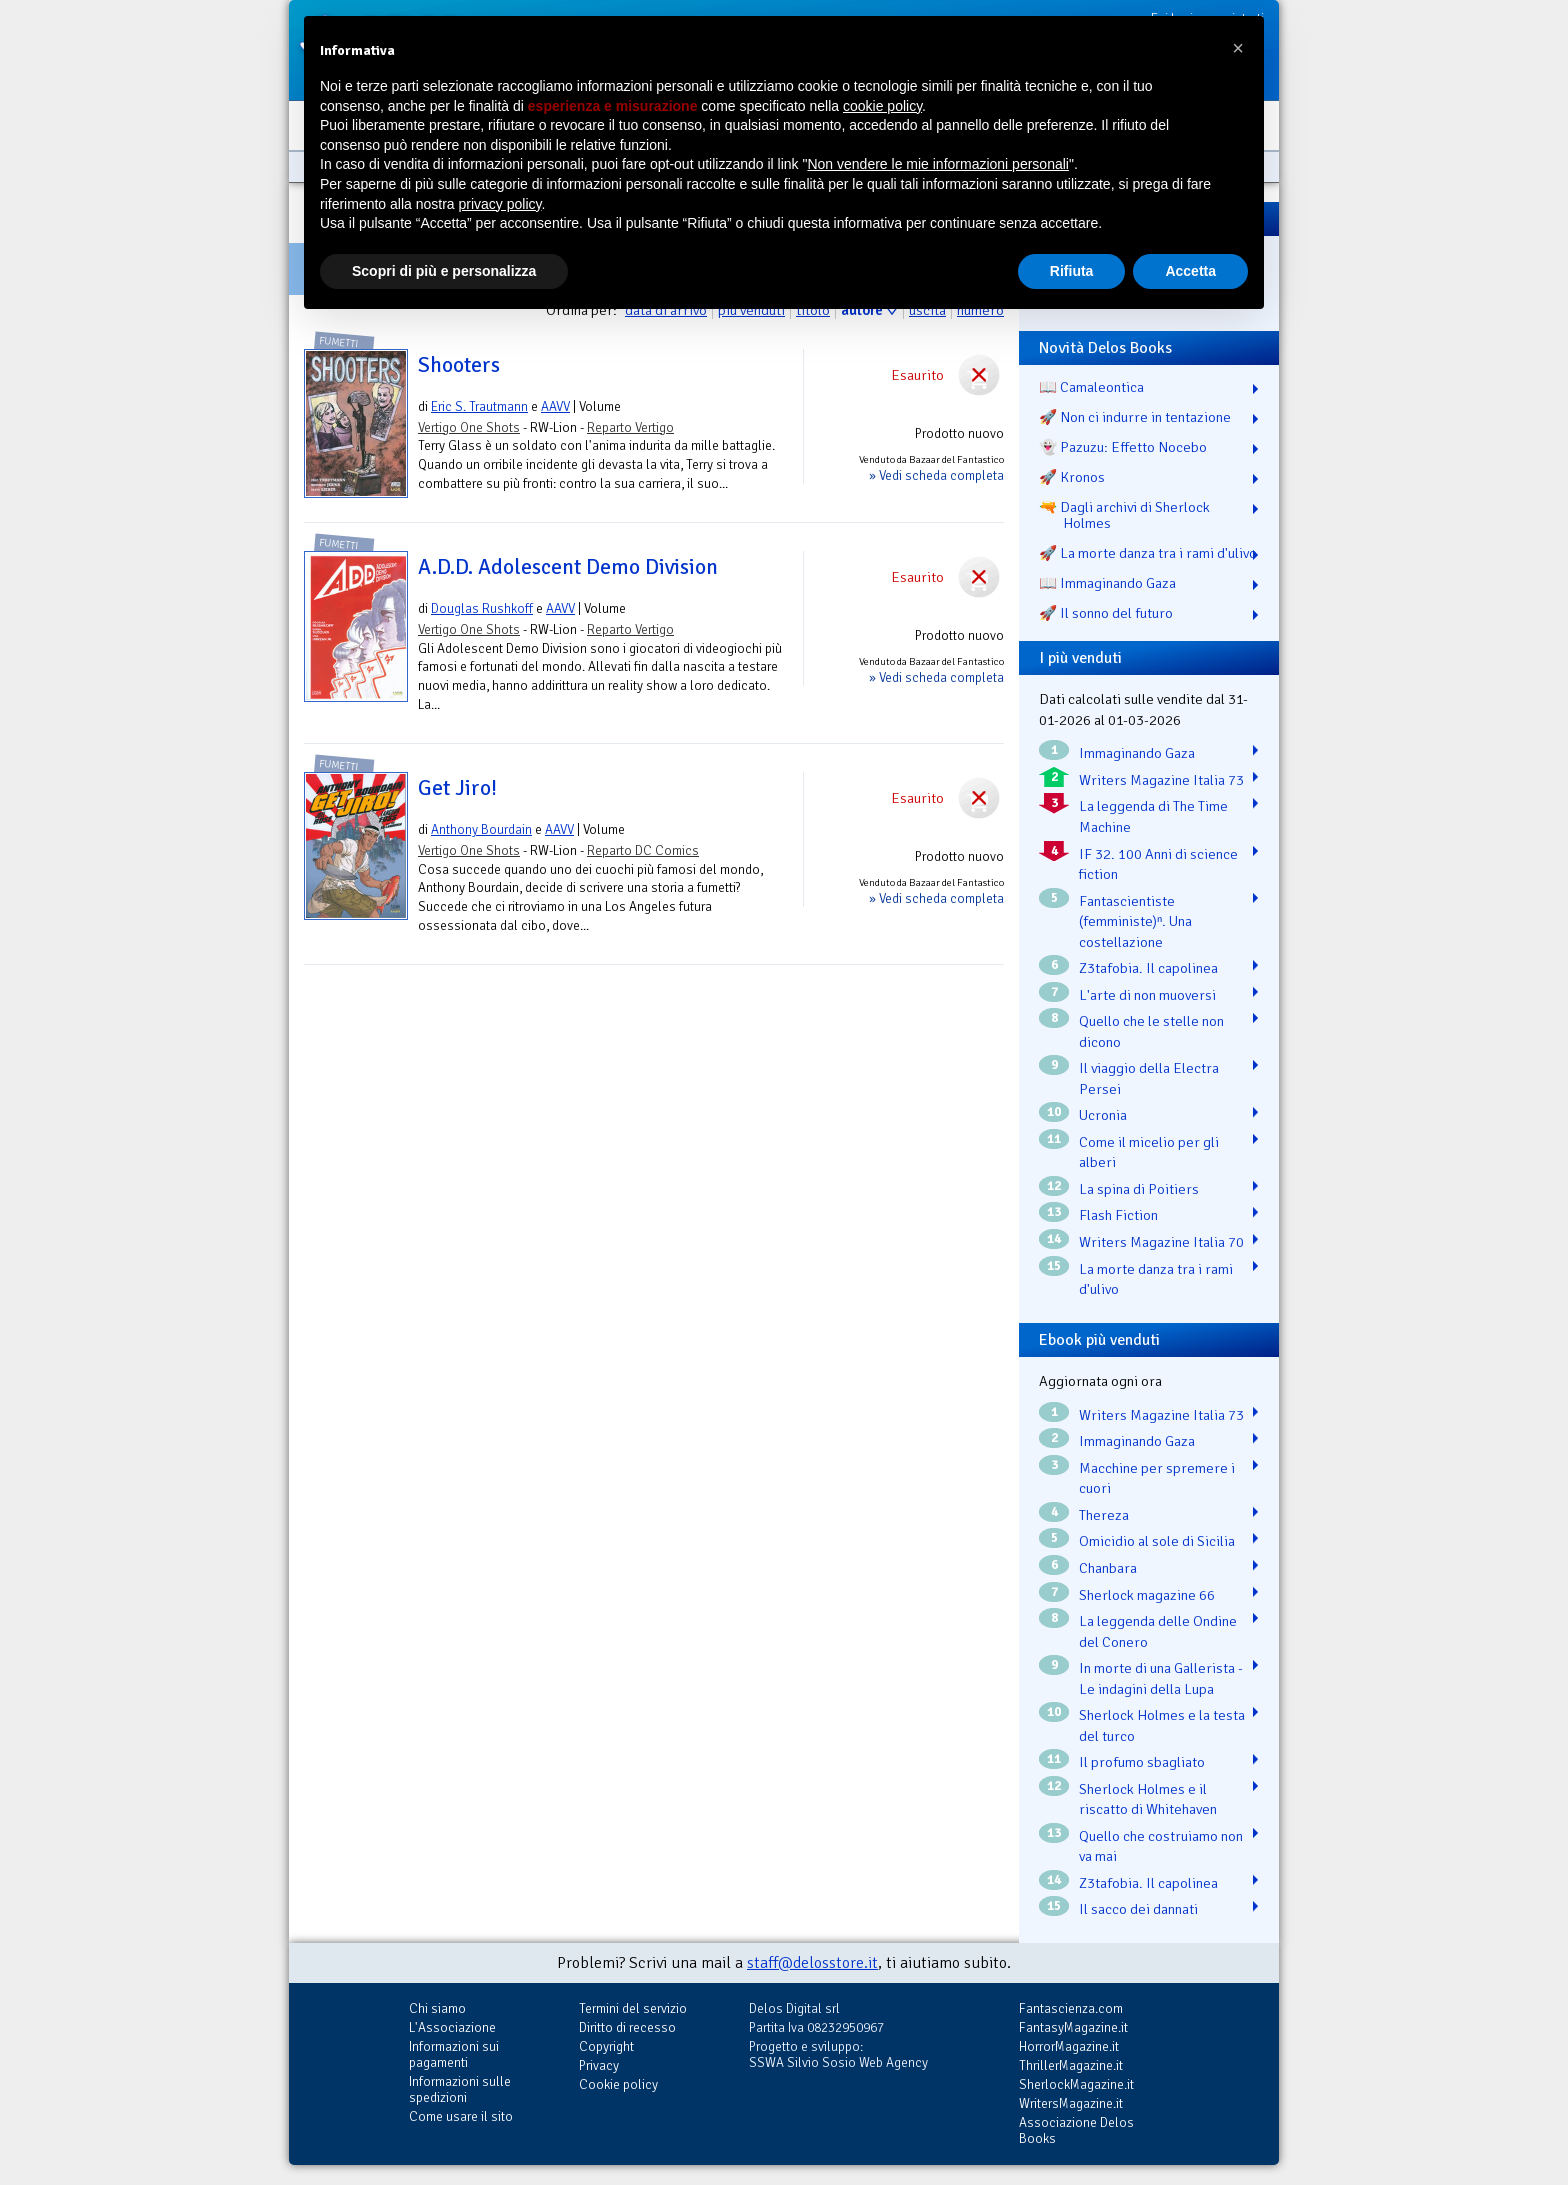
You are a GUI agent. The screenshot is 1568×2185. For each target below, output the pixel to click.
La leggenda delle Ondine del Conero (1158, 1631)
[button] (1238, 48)
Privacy (599, 2065)
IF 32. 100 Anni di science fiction (1158, 864)
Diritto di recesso (627, 2027)
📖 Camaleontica (1091, 387)
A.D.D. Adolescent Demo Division (568, 567)
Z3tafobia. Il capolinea (1148, 968)
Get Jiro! (457, 788)
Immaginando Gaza (1137, 753)
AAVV (555, 406)
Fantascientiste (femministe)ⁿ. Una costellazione (1135, 921)
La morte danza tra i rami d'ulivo (1156, 1279)
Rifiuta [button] (1072, 271)
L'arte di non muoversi (1147, 995)
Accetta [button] (1190, 271)
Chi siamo (437, 2008)
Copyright (606, 2046)
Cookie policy (618, 2084)
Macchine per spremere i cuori (1157, 1478)
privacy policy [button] (500, 204)
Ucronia (1103, 1115)
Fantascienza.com (1071, 2008)
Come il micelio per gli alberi (1149, 1152)
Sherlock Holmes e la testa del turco (1162, 1725)
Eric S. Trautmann (479, 406)
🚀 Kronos (1072, 477)
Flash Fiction (1118, 1215)
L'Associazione (452, 2027)
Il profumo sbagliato (1142, 1762)
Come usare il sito (461, 2116)
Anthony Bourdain (481, 829)
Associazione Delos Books (1076, 2130)
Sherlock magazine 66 (1147, 1595)
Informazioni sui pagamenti (454, 2054)
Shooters (459, 365)
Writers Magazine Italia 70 (1161, 1242)
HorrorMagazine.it (1069, 2046)
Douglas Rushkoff (482, 608)
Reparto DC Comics (643, 850)
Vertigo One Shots (469, 427)
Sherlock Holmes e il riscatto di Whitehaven (1148, 1799)
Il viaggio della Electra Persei (1149, 1078)
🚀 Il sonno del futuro (1106, 613)
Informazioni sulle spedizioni (460, 2089)
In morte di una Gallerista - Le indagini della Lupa (1161, 1678)
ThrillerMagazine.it (1071, 2065)
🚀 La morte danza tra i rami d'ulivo (1148, 553)
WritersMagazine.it (1071, 2103)
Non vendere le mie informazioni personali (937, 164)
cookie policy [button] (882, 106)
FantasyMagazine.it (1073, 2027)
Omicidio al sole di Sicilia (1157, 1541)
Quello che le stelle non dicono (1151, 1031)
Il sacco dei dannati (1138, 1909)
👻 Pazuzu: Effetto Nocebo (1123, 447)
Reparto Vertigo (630, 427)
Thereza (1104, 1515)
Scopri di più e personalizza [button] (444, 271)
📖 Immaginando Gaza (1107, 583)
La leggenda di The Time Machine (1153, 816)
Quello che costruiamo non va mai (1161, 1846)
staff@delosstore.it (812, 1963)
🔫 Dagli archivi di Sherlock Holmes (1124, 515)
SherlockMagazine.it (1076, 2084)
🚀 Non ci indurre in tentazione (1135, 417)
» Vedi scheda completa (936, 475)
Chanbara (1108, 1568)
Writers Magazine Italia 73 (1161, 780)
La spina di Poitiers (1139, 1189)
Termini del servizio (633, 2008)
